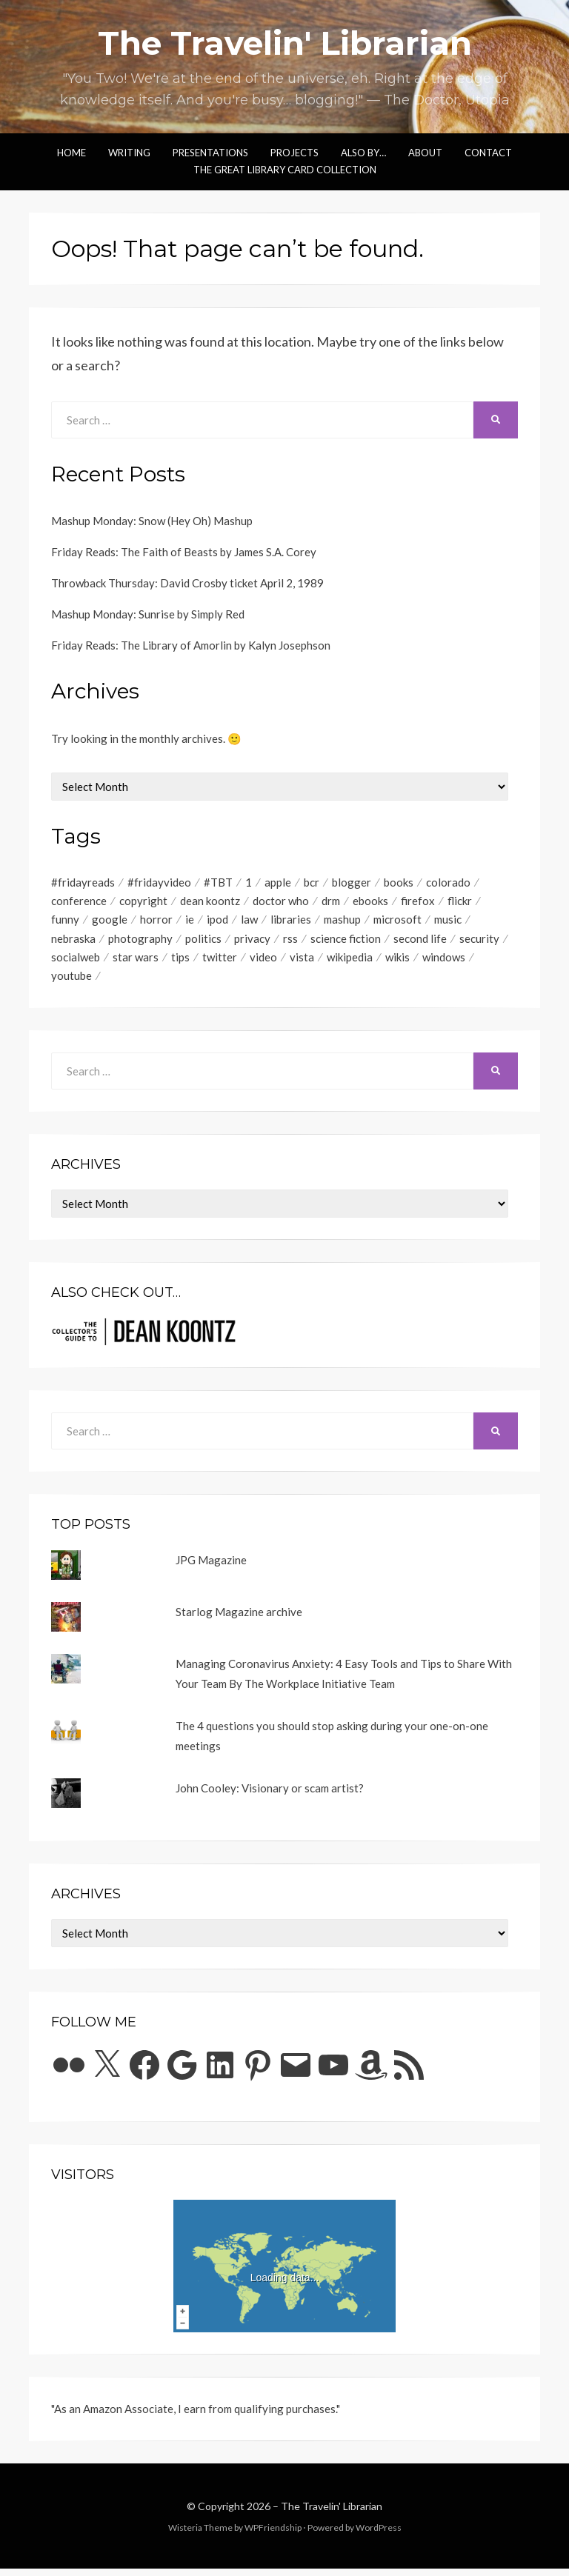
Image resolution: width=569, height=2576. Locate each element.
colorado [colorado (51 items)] (448, 883)
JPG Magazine (211, 1567)
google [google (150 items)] (109, 923)
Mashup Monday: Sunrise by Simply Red (147, 614)
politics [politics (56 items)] (203, 943)
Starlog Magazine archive (239, 1619)
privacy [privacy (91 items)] (252, 943)
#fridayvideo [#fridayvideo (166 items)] (159, 883)
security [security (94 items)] (479, 943)
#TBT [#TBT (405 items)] (218, 883)
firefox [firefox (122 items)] (418, 903)
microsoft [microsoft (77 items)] (397, 923)
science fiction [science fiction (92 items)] (345, 943)
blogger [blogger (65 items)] (351, 883)
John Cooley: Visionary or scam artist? (270, 1795)
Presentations (210, 153)
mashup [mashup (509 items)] (342, 923)
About (425, 153)
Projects (294, 153)
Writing (129, 153)
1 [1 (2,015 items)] (248, 883)
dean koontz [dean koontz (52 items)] (210, 903)
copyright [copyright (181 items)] (143, 903)
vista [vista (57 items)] (302, 963)
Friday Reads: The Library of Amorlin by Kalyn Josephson (190, 645)
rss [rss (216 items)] (290, 943)
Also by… (363, 153)
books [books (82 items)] (398, 883)
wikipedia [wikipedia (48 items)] (350, 963)
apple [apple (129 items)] (277, 883)
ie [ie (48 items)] (189, 923)
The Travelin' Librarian (285, 43)
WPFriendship (273, 2534)
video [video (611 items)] (263, 963)
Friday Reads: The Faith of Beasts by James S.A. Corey (183, 551)
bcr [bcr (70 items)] (311, 883)
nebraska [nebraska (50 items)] (73, 943)
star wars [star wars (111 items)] (136, 963)
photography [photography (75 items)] (140, 943)
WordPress (379, 2534)
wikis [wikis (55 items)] (397, 963)
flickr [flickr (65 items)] (459, 903)
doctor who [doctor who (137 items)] (281, 903)
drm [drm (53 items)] (331, 903)
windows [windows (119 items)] (443, 963)
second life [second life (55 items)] (420, 943)
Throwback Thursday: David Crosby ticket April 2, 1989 (187, 583)
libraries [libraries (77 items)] (290, 923)
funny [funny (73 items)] (65, 923)
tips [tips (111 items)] (180, 963)
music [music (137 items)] (448, 923)
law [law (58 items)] (249, 923)
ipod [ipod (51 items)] (217, 923)
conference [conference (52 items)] (79, 903)
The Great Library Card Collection (284, 170)
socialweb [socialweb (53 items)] (75, 963)
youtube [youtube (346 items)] (71, 983)
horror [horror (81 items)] (156, 923)
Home (71, 153)
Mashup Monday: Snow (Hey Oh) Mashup (152, 520)
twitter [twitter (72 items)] (219, 963)
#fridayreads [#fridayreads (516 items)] (83, 883)
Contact (488, 153)
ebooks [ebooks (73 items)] (370, 903)
